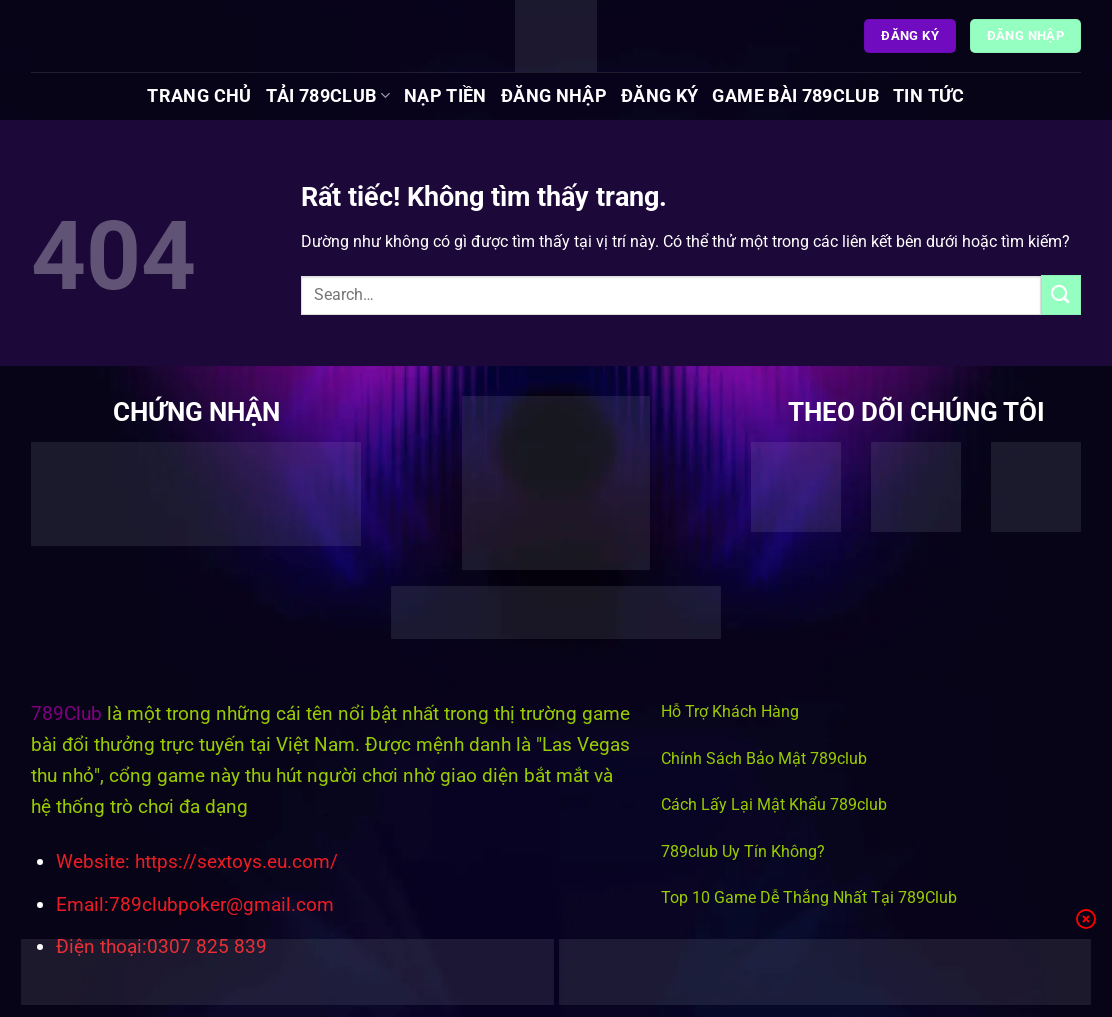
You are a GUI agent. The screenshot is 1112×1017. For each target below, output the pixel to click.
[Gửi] (1061, 294)
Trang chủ (199, 96)
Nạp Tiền (445, 96)
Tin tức (928, 96)
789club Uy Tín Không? (743, 851)
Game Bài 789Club (795, 96)
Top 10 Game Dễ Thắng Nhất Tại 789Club (809, 897)
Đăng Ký (659, 96)
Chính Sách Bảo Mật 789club (764, 758)
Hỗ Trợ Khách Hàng (730, 711)
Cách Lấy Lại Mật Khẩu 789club (774, 804)
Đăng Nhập (554, 96)
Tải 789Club (328, 96)
